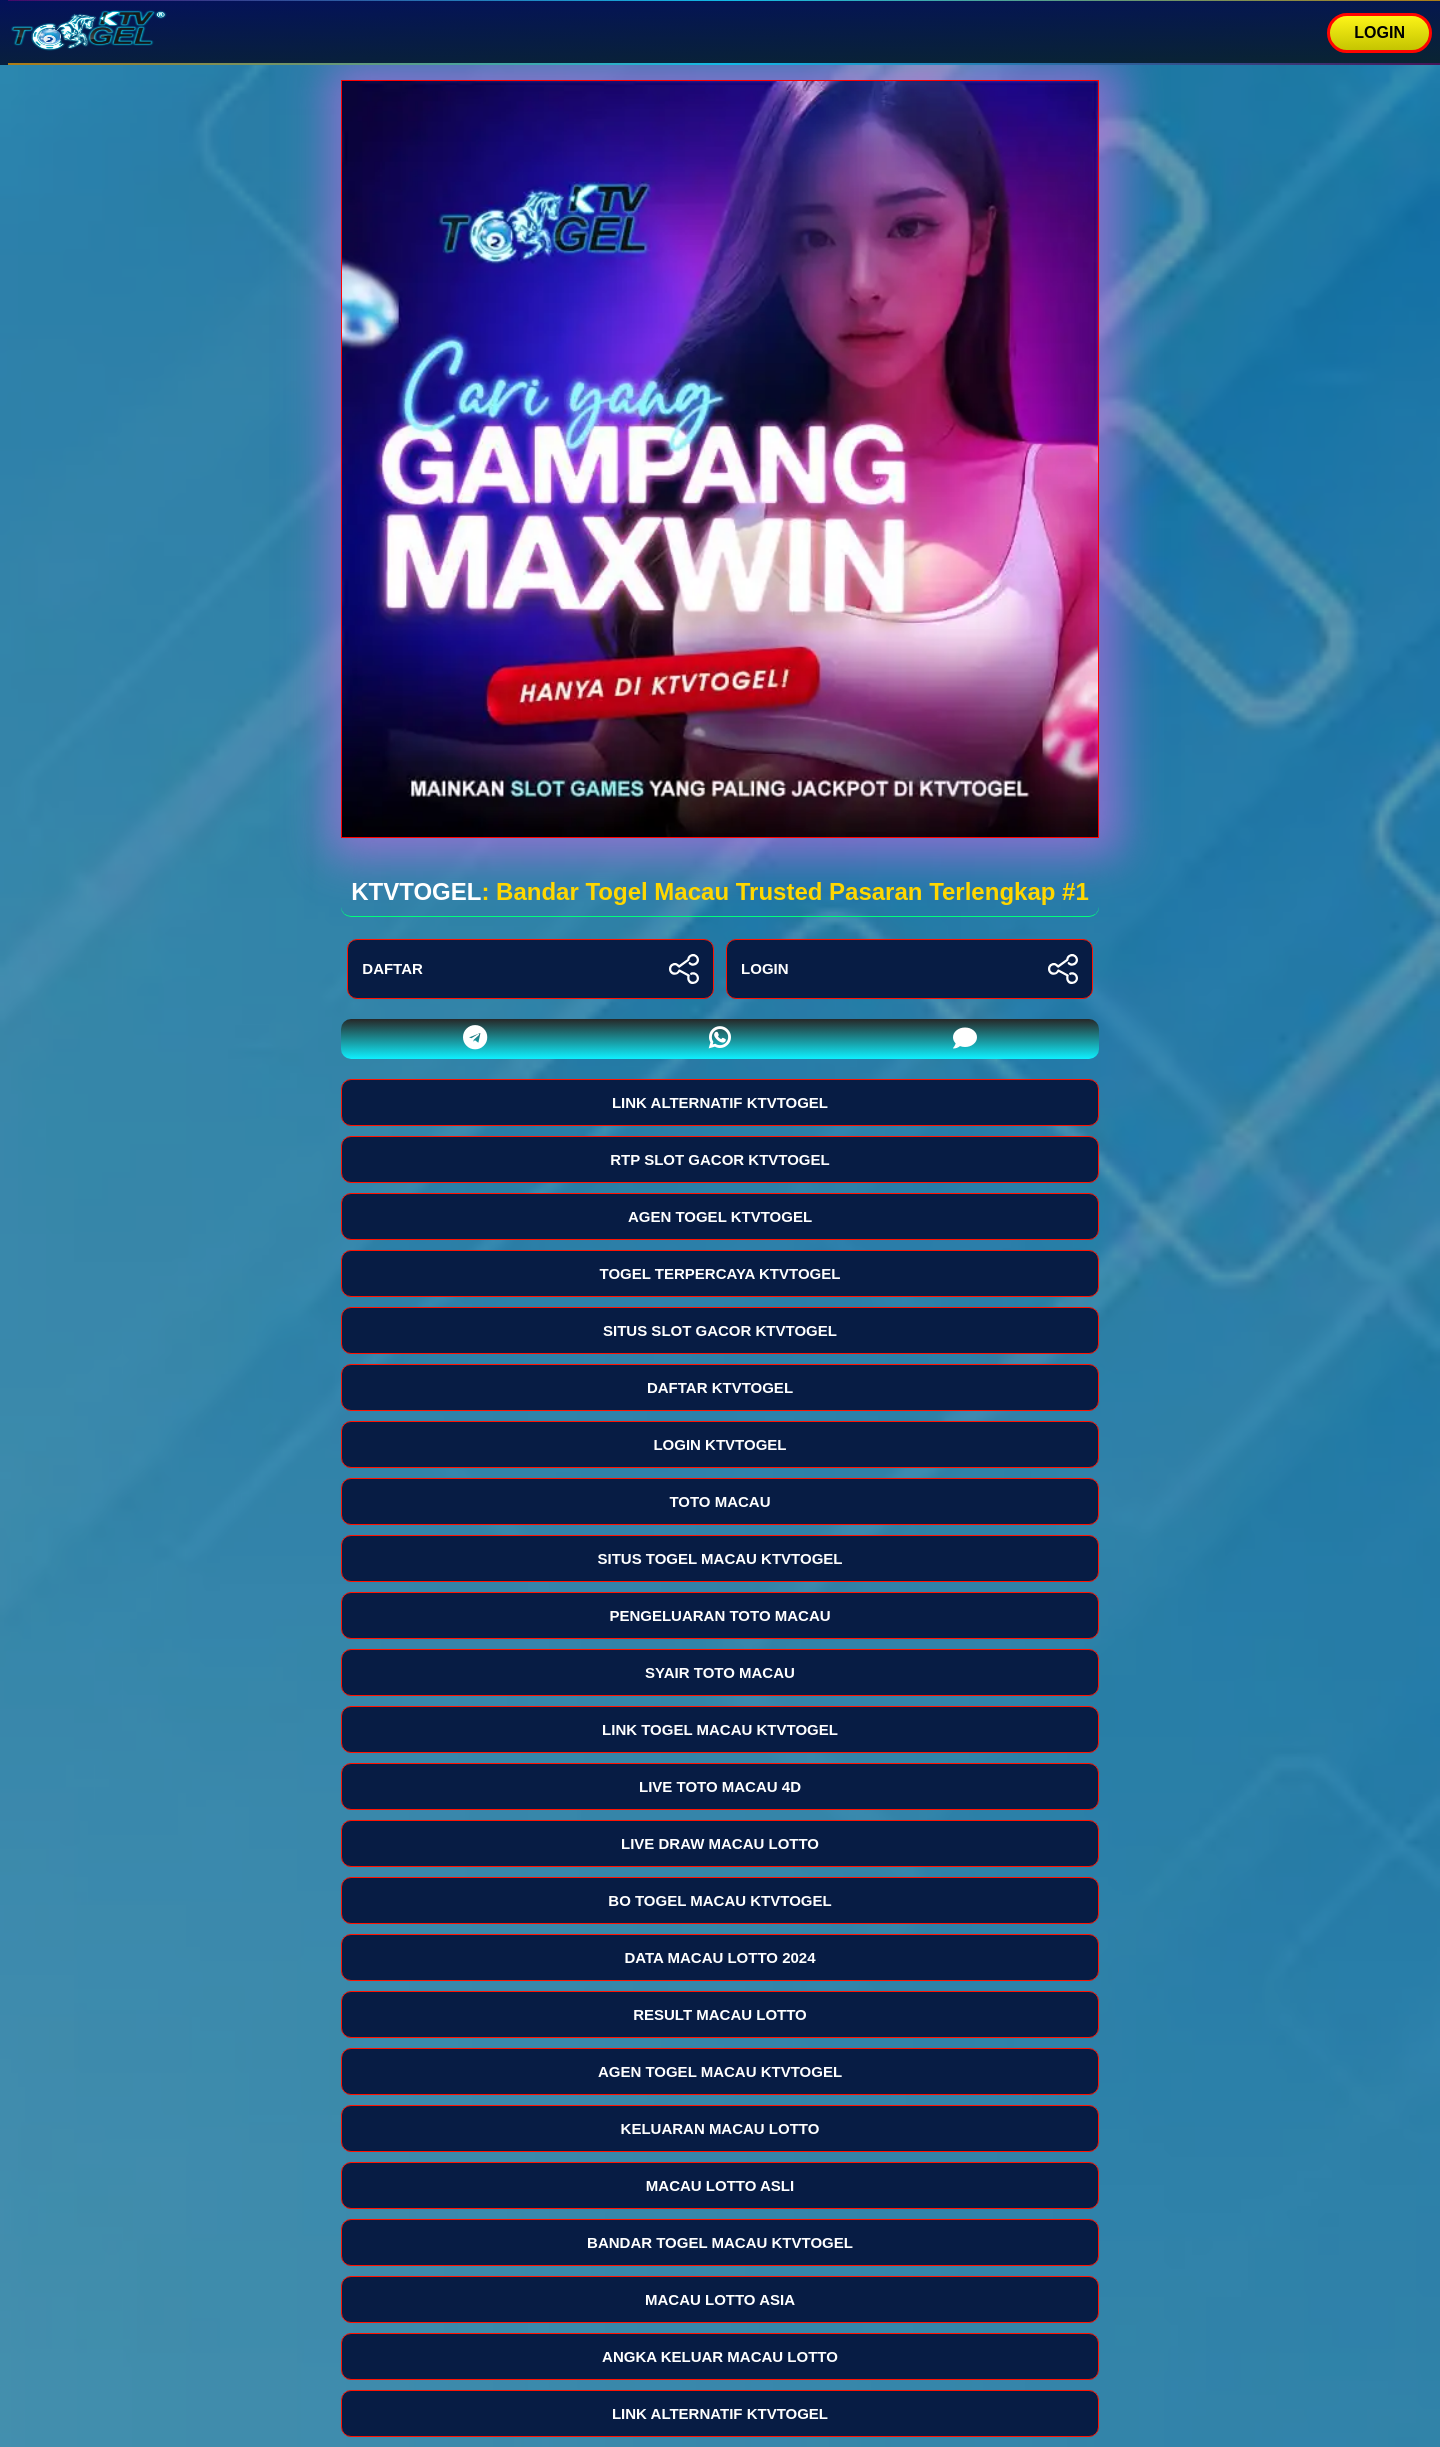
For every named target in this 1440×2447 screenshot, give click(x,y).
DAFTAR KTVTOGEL (720, 1387)
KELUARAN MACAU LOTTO (720, 2128)
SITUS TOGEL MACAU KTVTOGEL (719, 1558)
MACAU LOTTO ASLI (720, 2185)
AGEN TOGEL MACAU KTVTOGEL (720, 2071)
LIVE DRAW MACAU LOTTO (720, 1843)
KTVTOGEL (416, 891)
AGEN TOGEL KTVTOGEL (720, 1216)
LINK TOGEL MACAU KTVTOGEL (720, 1729)
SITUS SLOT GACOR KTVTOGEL (720, 1330)
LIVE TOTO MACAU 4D (720, 1786)
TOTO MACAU (719, 1501)
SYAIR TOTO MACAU (720, 1672)
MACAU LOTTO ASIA (720, 2299)
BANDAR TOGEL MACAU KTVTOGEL (720, 2242)
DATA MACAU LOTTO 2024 (719, 1957)
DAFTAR (530, 969)
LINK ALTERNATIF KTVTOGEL (720, 1102)
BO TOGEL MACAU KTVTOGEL (719, 1900)
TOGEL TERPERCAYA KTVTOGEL (720, 1273)
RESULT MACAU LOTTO (720, 2014)
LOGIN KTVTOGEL (719, 1444)
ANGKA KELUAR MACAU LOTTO (720, 2356)
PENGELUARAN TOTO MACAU (719, 1615)
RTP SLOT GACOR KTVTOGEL (719, 1159)
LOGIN (1379, 32)
